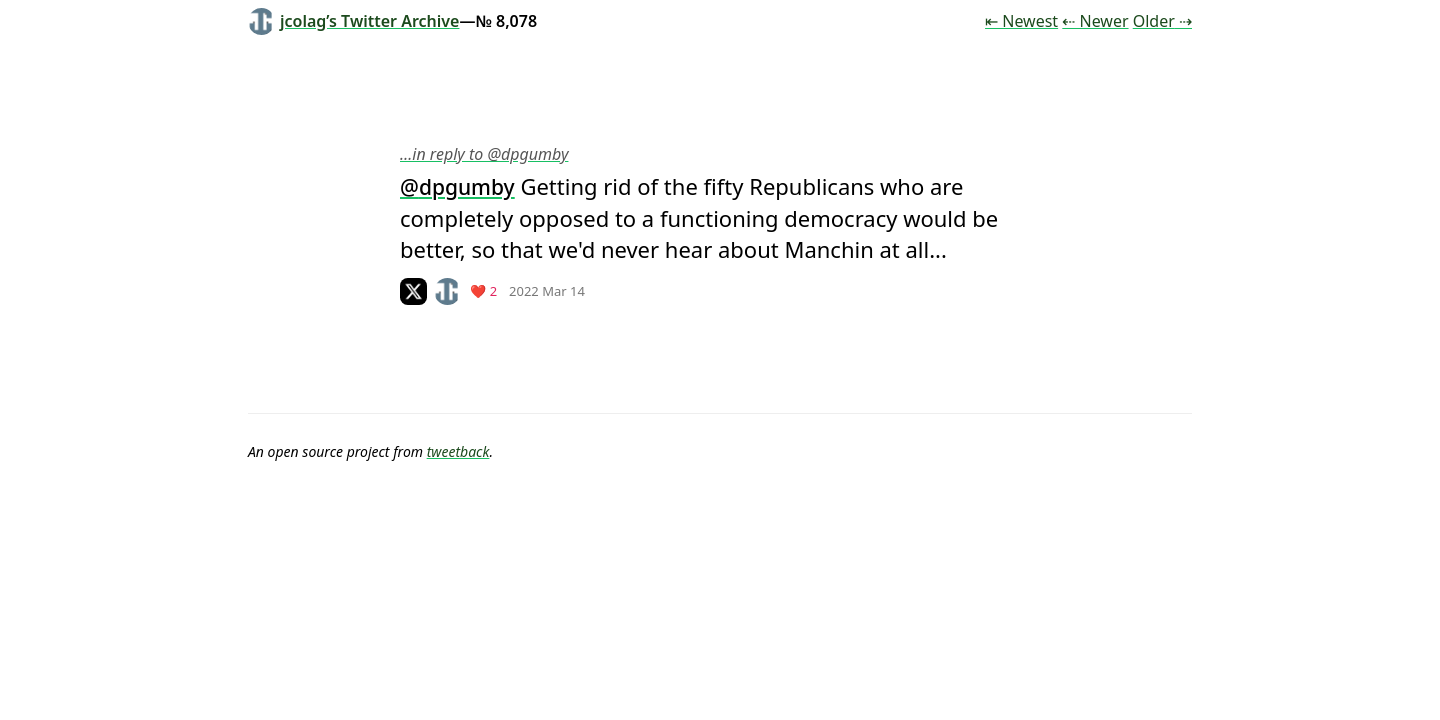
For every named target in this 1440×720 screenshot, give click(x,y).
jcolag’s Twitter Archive (353, 21)
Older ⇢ (1162, 21)
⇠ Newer (1095, 21)
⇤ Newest (1021, 21)
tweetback (458, 451)
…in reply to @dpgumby (484, 154)
